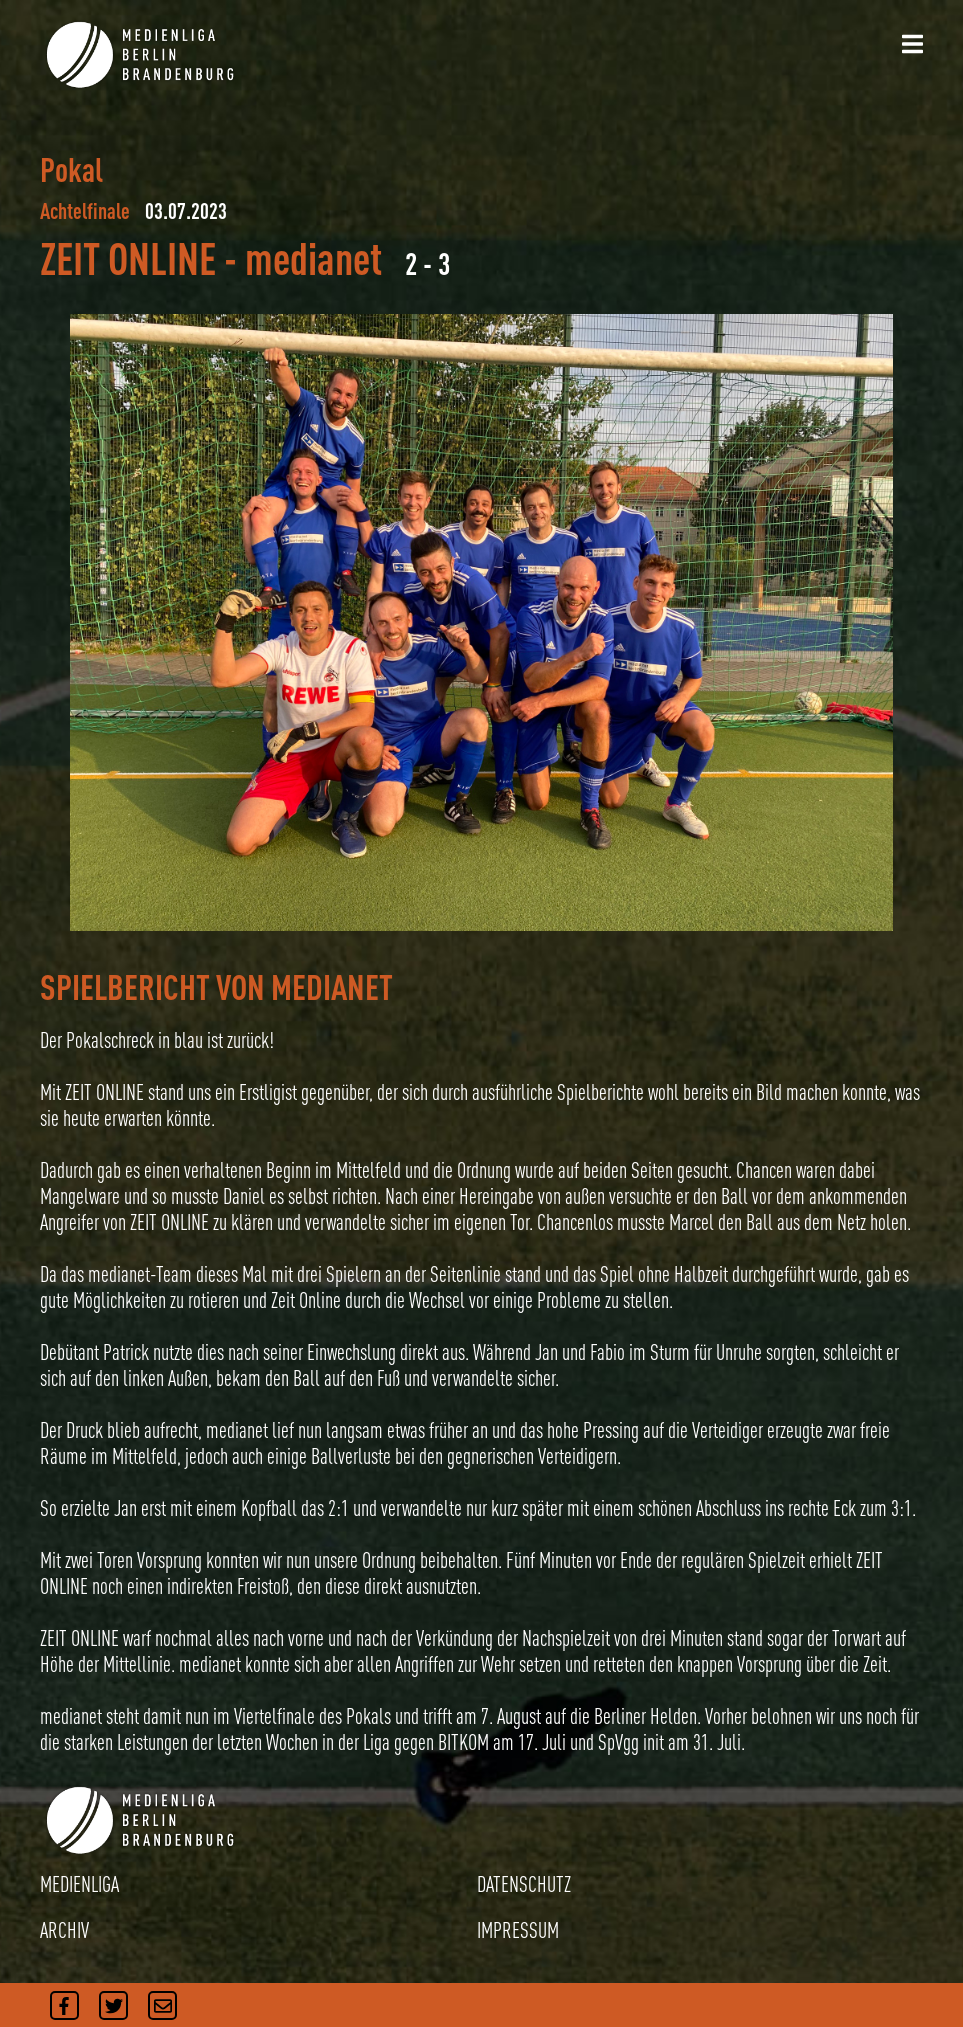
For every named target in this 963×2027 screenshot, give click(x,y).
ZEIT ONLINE (128, 258)
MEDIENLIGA (79, 1884)
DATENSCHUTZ (524, 1884)
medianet (313, 258)
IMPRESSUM (518, 1930)
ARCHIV (64, 1930)
